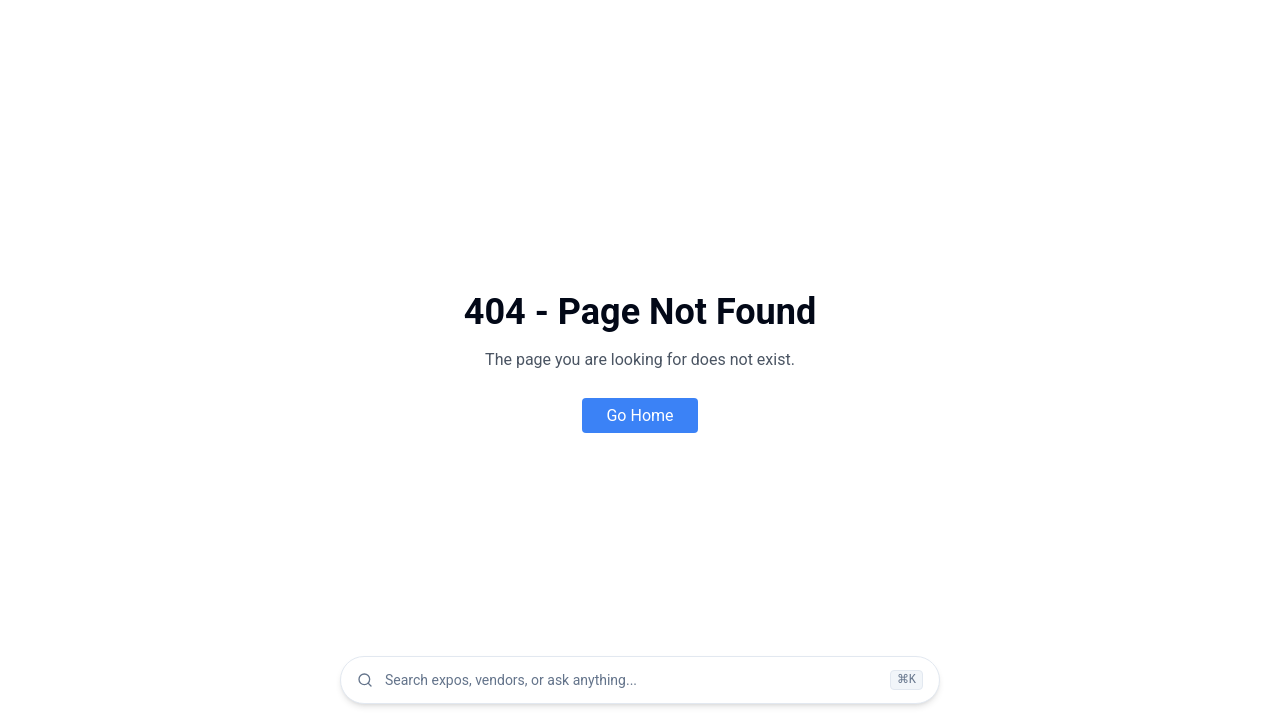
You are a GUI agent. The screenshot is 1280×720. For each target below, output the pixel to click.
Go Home (639, 415)
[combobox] (631, 680)
